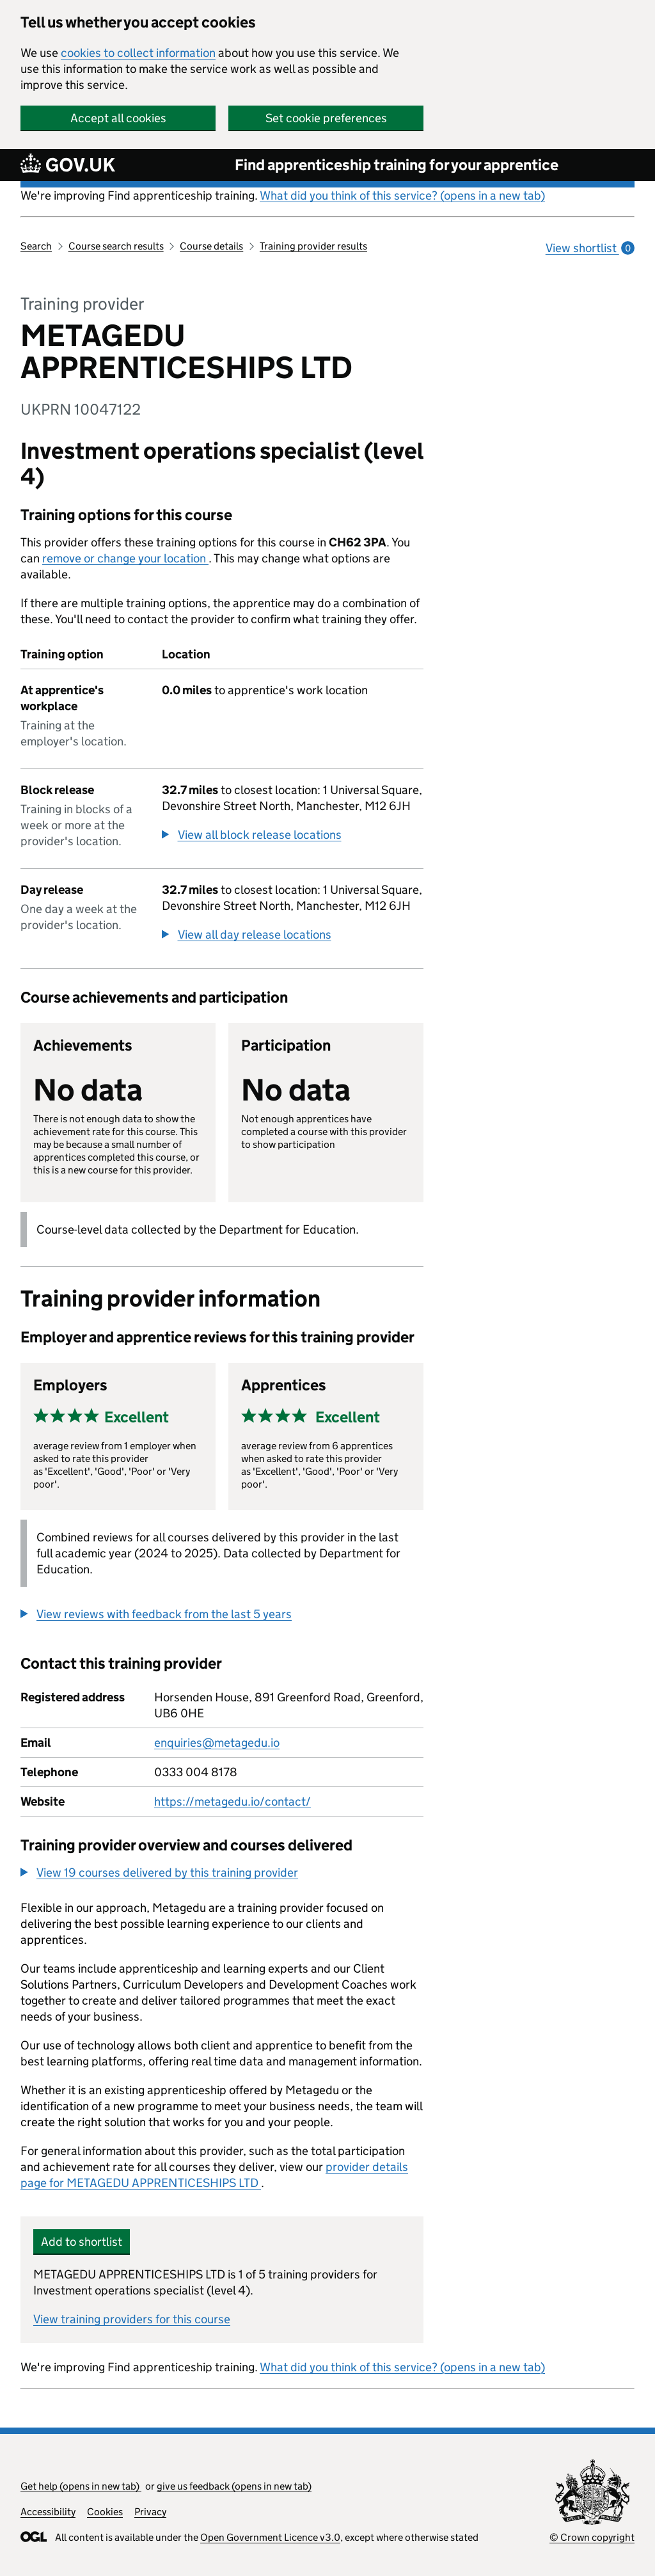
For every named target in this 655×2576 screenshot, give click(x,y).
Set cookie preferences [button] (326, 118)
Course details (211, 246)
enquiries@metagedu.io (217, 1742)
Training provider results (313, 246)
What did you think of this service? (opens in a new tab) (402, 195)
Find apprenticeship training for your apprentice (396, 164)
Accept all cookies (118, 118)
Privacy (150, 2512)
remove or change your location (125, 558)
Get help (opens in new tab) (80, 2486)
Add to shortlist (81, 2241)
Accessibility (47, 2512)
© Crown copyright (592, 2537)
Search (36, 246)
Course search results (116, 246)
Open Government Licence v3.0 (270, 2537)
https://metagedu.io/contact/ (232, 1801)
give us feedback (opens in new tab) (234, 2486)
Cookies (105, 2512)
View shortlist (590, 248)
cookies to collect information (138, 52)
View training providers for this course (131, 2319)
